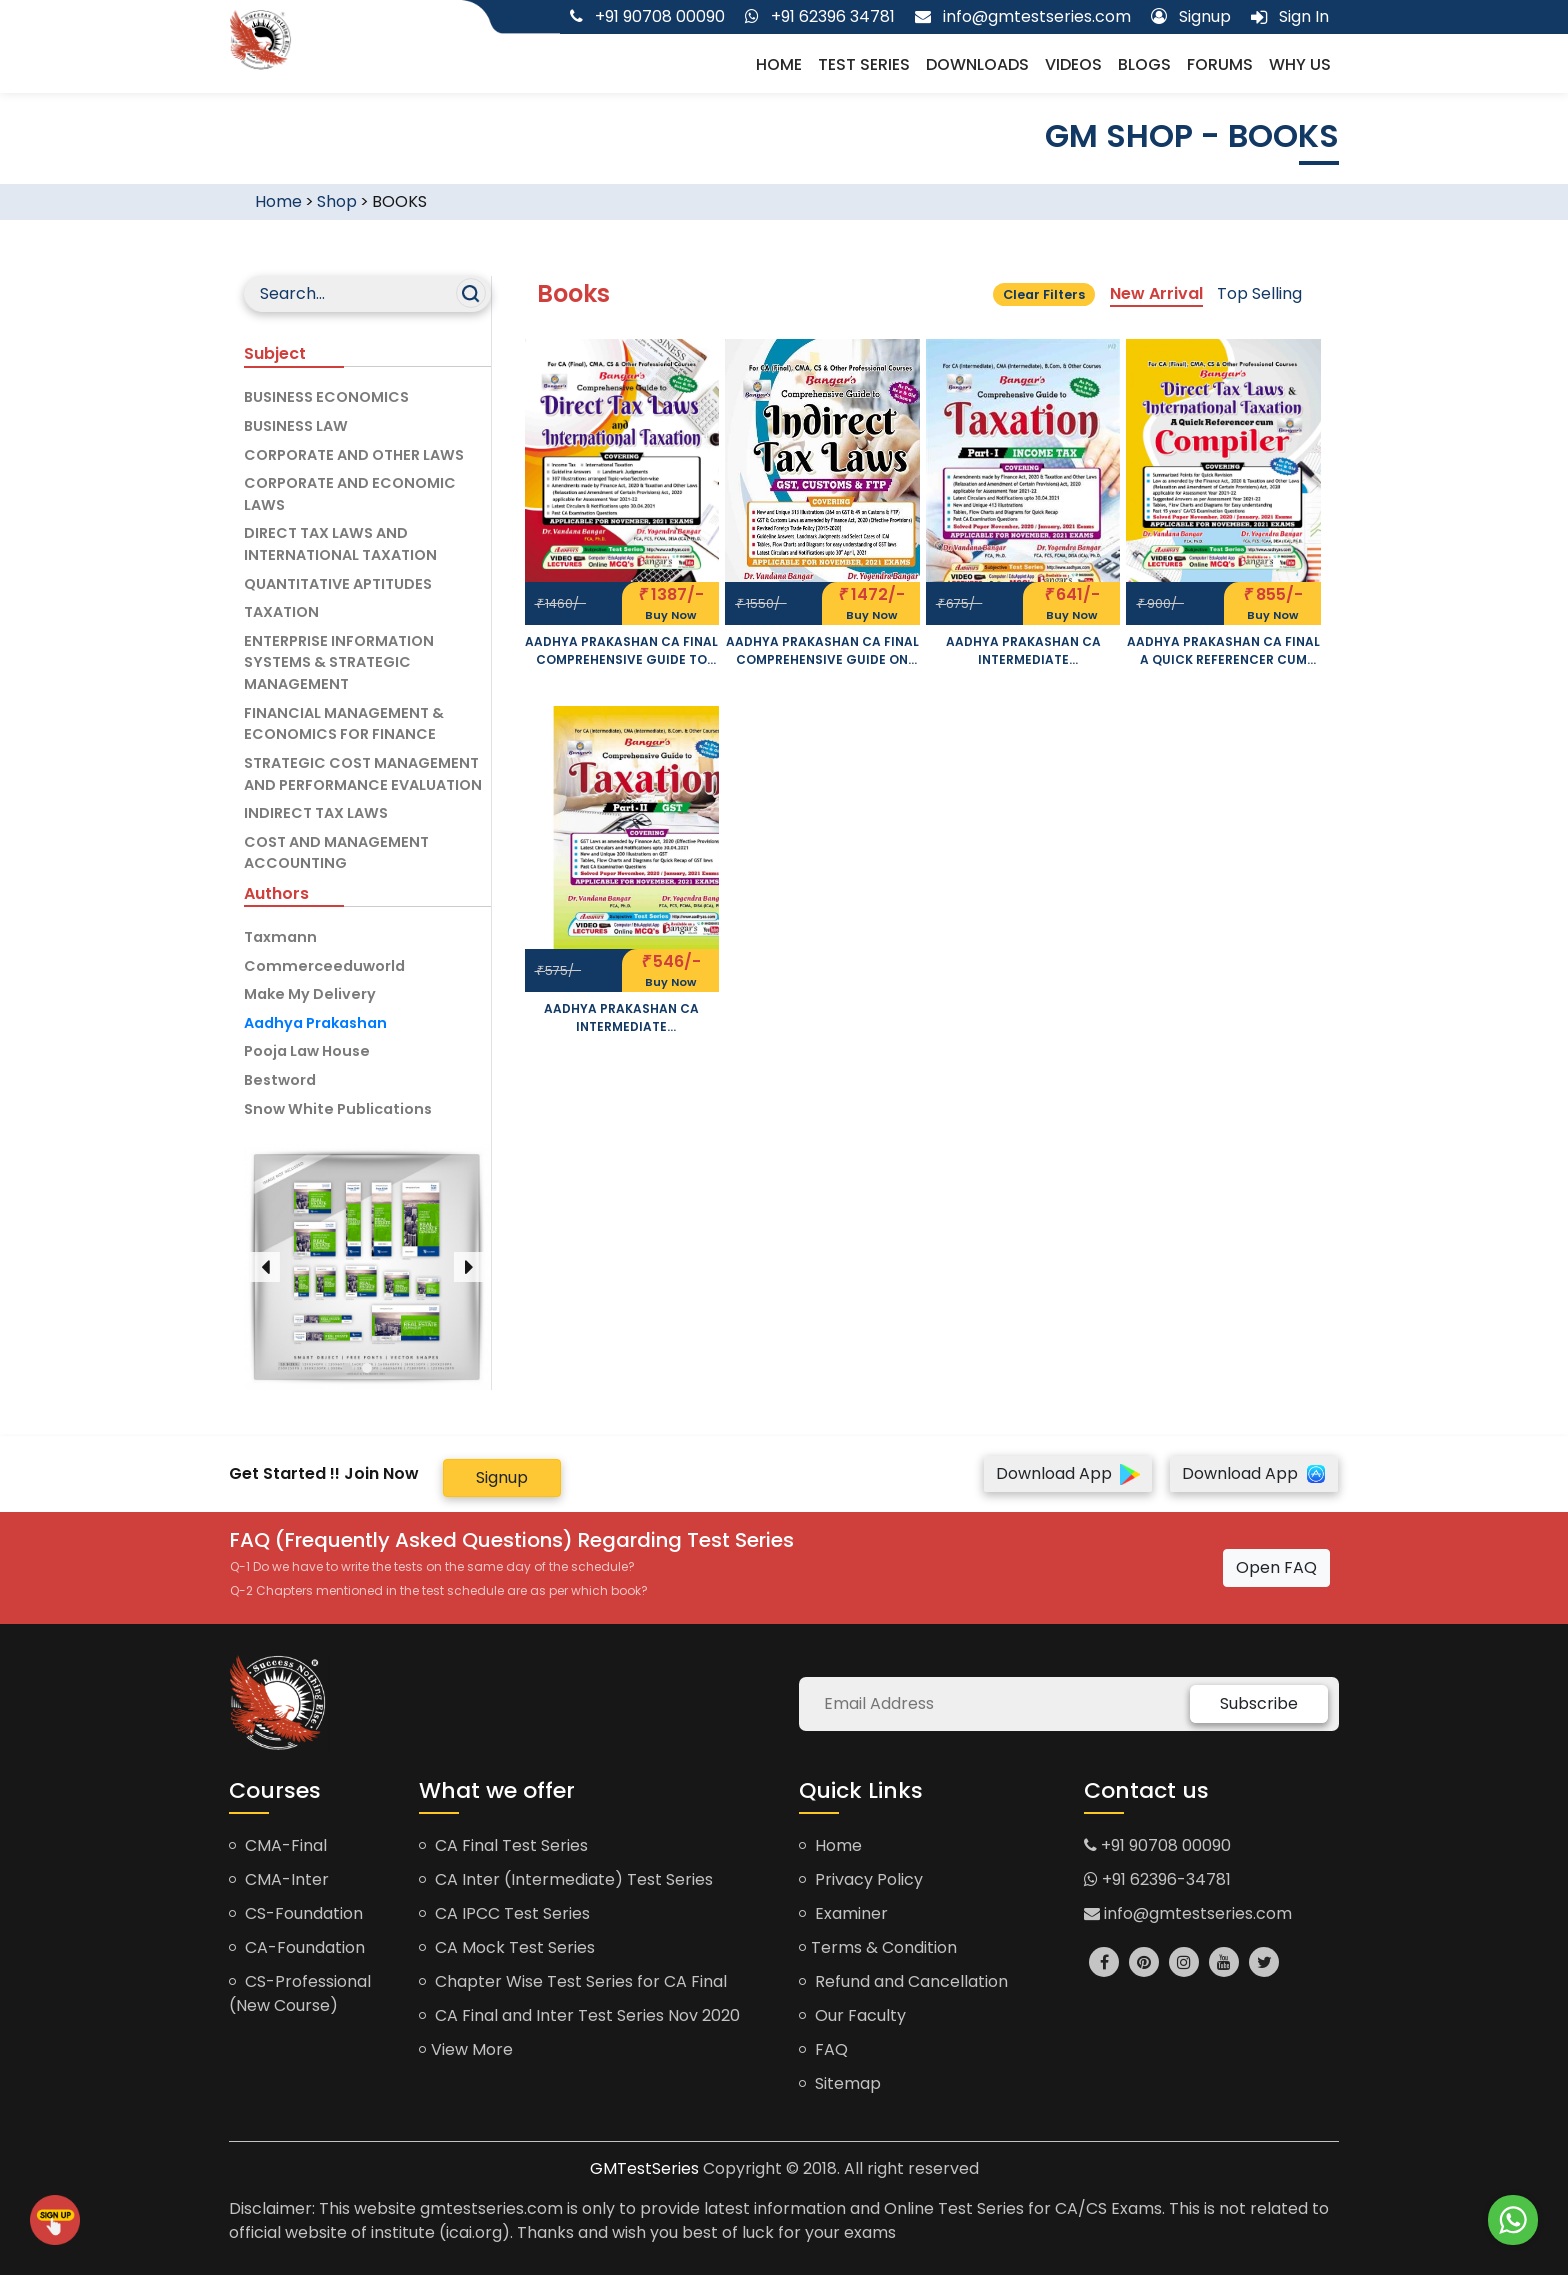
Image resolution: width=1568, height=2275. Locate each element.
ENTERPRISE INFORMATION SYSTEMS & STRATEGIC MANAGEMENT (339, 662)
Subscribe (1259, 1703)
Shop (337, 201)
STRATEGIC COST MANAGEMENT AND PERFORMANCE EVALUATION (363, 774)
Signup (502, 1477)
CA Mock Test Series (507, 1947)
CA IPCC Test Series (504, 1913)
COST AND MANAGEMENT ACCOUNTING (336, 853)
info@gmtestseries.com (1188, 1913)
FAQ (823, 2049)
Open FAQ (1276, 1567)
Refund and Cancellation (903, 1981)
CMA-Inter (279, 1879)
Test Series (864, 64)
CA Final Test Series (503, 1845)
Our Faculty (852, 2015)
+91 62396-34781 (1157, 1879)
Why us (1300, 64)
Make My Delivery (310, 994)
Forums (1220, 64)
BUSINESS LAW (296, 426)
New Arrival (1156, 293)
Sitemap (840, 2083)
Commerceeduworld (324, 966)
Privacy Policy (861, 1879)
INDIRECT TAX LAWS (316, 813)
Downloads (977, 64)
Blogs (1144, 64)
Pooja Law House (307, 1051)
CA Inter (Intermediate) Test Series (566, 1879)
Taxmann (280, 937)
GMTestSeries (644, 2168)
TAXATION (281, 612)
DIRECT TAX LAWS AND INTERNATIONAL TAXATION (340, 544)
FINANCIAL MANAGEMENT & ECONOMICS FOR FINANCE (344, 724)
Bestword (280, 1080)
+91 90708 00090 (1157, 1845)
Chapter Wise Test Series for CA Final (573, 1981)
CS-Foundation (296, 1913)
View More (466, 2049)
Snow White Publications (338, 1109)
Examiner (843, 1913)
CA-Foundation (297, 1947)
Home (779, 64)
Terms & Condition (878, 1947)
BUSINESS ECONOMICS (326, 397)
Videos (1073, 64)
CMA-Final (278, 1845)
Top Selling (1259, 293)
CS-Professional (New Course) (300, 1993)
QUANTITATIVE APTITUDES (338, 584)
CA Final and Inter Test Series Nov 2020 (579, 2015)
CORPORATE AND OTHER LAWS (354, 455)
